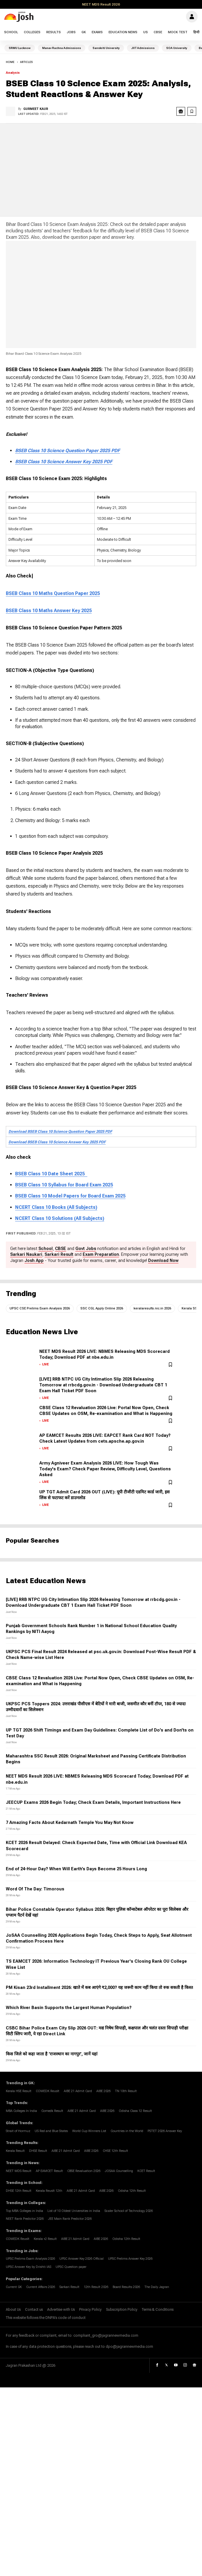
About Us (13, 2310)
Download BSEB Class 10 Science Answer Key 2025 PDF (57, 1142)
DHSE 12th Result (18, 2191)
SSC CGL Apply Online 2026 (101, 1308)
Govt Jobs (85, 1248)
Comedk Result (52, 2111)
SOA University (176, 48)
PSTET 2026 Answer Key (165, 2131)
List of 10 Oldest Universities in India (73, 2211)
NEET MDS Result (18, 2171)
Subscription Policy (121, 2310)
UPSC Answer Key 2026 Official (81, 2259)
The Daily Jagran (156, 2287)
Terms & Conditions (157, 2310)
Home (10, 62)
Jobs (71, 32)
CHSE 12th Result (115, 2151)
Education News (123, 32)
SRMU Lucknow (20, 48)
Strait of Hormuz (18, 2131)
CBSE (158, 32)
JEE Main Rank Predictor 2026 (70, 2219)
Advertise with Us (61, 2310)
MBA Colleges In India (21, 2111)
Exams (97, 32)
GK (83, 32)
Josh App (34, 1260)
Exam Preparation (101, 1254)
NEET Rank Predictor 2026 (25, 2219)
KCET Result (146, 2171)
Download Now (163, 1260)
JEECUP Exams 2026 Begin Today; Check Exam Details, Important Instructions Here (93, 1802)
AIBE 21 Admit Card (78, 2091)
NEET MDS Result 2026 (101, 4)
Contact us (34, 2310)
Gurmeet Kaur (35, 109)
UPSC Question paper (71, 2267)
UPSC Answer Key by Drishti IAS (28, 2267)
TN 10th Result (126, 2091)
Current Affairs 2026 (40, 2287)
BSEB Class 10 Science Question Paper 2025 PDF (67, 450)
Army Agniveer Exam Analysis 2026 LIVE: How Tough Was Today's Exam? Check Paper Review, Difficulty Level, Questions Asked (105, 1469)
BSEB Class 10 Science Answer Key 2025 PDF (63, 461)
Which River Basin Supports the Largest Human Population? (69, 2007)
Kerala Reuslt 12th (49, 2191)
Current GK (14, 2287)
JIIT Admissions (143, 48)
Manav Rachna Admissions (61, 48)
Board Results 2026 (126, 2287)
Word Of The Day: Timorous (35, 1889)
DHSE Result (38, 2151)
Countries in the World (127, 2131)
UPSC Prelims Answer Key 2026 (130, 2259)
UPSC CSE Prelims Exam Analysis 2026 (40, 1308)
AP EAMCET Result (49, 2171)
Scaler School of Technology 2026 (128, 2211)
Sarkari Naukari (26, 1254)
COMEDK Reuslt (47, 2091)
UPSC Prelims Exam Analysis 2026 (30, 2259)
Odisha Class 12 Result (135, 2111)
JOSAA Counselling (119, 2171)
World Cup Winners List (89, 2131)
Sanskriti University (106, 48)
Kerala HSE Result (18, 2091)
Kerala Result (15, 2151)
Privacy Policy (90, 2310)
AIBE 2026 (103, 2091)
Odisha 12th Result (132, 2191)
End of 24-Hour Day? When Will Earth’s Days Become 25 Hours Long (76, 1868)
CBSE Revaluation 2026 (83, 2171)
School (11, 32)
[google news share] (180, 111)
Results (53, 32)
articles (26, 62)
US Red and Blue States (51, 2131)
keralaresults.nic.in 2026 (152, 1308)
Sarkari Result (59, 1254)
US (145, 32)
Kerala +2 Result (45, 2239)
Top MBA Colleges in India (24, 2211)
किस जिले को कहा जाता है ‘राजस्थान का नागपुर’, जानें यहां (52, 2054)
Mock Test (177, 32)
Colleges (32, 32)
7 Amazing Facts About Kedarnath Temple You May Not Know (70, 1822)
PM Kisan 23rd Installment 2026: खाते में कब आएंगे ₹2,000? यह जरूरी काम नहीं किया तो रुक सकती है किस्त (99, 1987)
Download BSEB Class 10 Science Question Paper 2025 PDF (60, 1131)
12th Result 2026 (96, 2287)
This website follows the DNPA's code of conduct (46, 2317)
